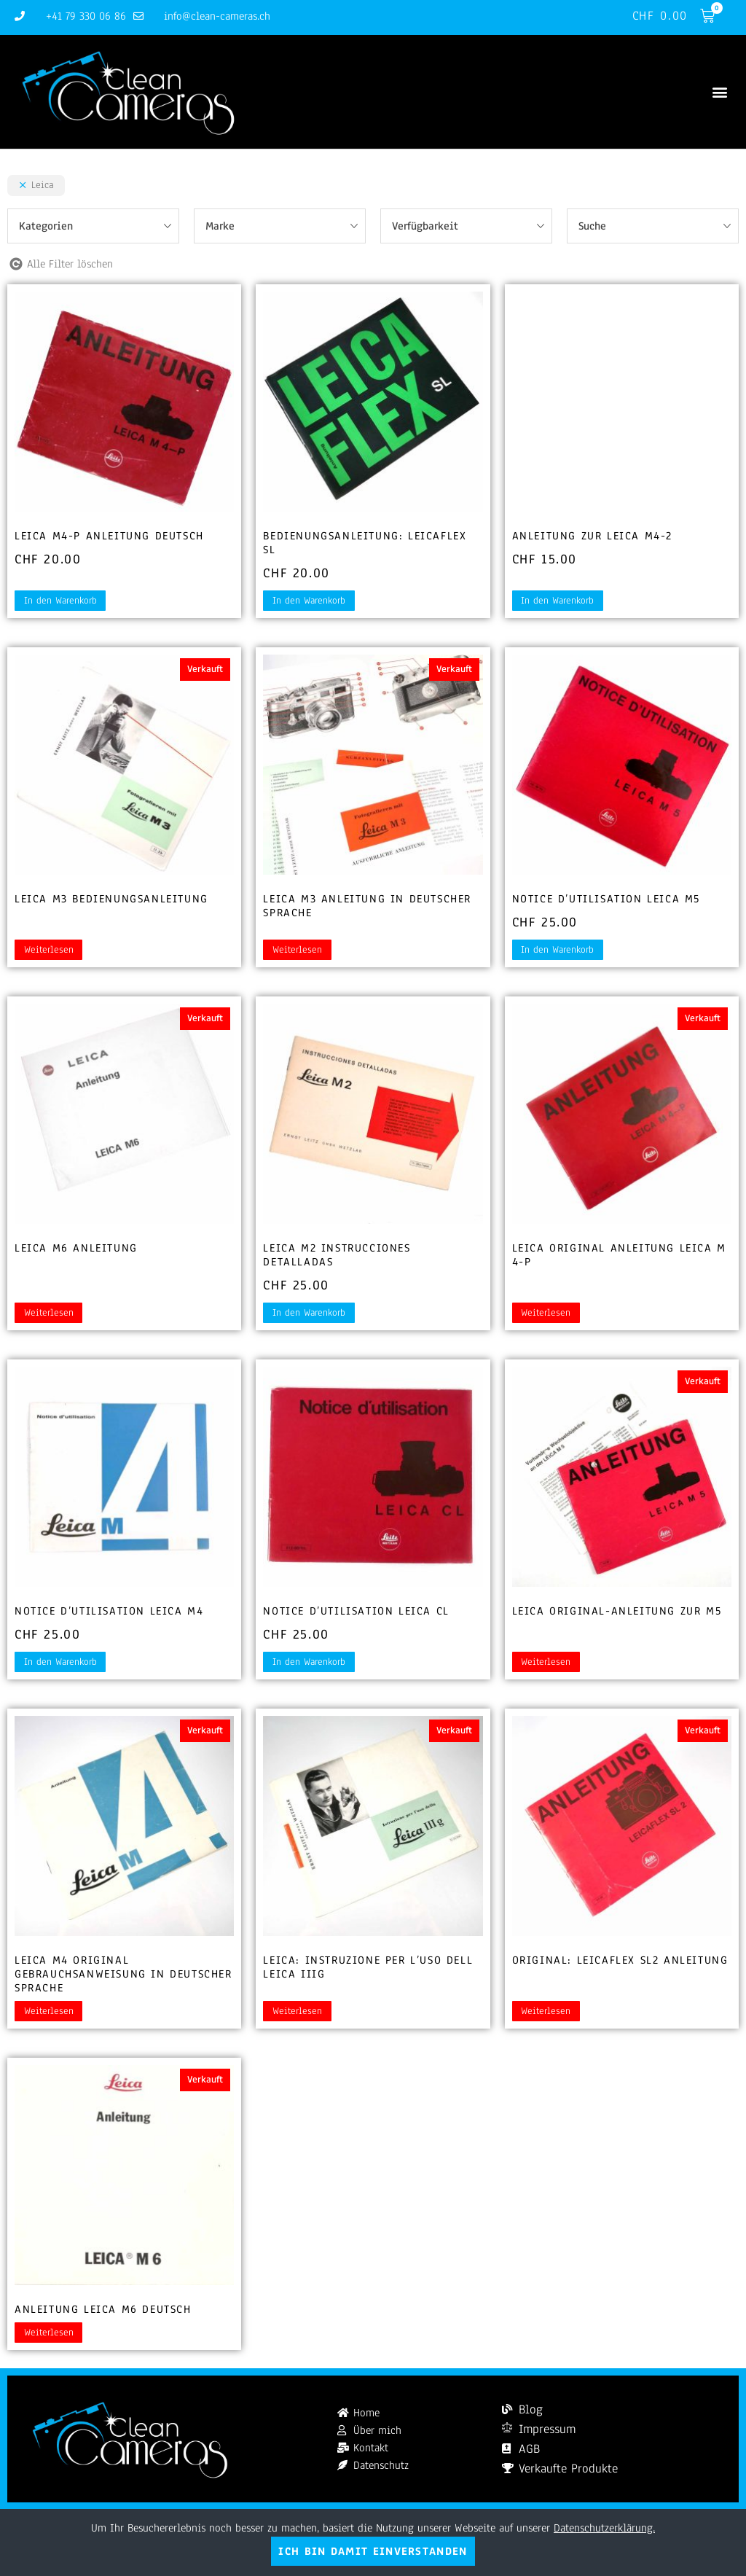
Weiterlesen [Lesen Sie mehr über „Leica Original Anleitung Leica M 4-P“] (545, 1313)
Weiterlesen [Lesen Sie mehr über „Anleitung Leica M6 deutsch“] (49, 2333)
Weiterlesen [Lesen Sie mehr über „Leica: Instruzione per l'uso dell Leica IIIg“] (297, 2011)
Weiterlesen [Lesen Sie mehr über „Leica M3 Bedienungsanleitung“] (49, 950)
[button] (719, 92)
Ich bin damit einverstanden (372, 2551)
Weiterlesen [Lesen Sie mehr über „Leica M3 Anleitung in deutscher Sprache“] (297, 950)
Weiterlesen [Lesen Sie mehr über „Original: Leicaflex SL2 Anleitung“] (545, 2011)
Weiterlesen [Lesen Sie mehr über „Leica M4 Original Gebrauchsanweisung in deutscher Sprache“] (49, 2011)
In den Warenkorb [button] (60, 601)
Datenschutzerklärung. (604, 2528)
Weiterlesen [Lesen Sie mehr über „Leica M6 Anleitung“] (49, 1313)
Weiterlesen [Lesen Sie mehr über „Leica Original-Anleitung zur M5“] (545, 1662)
